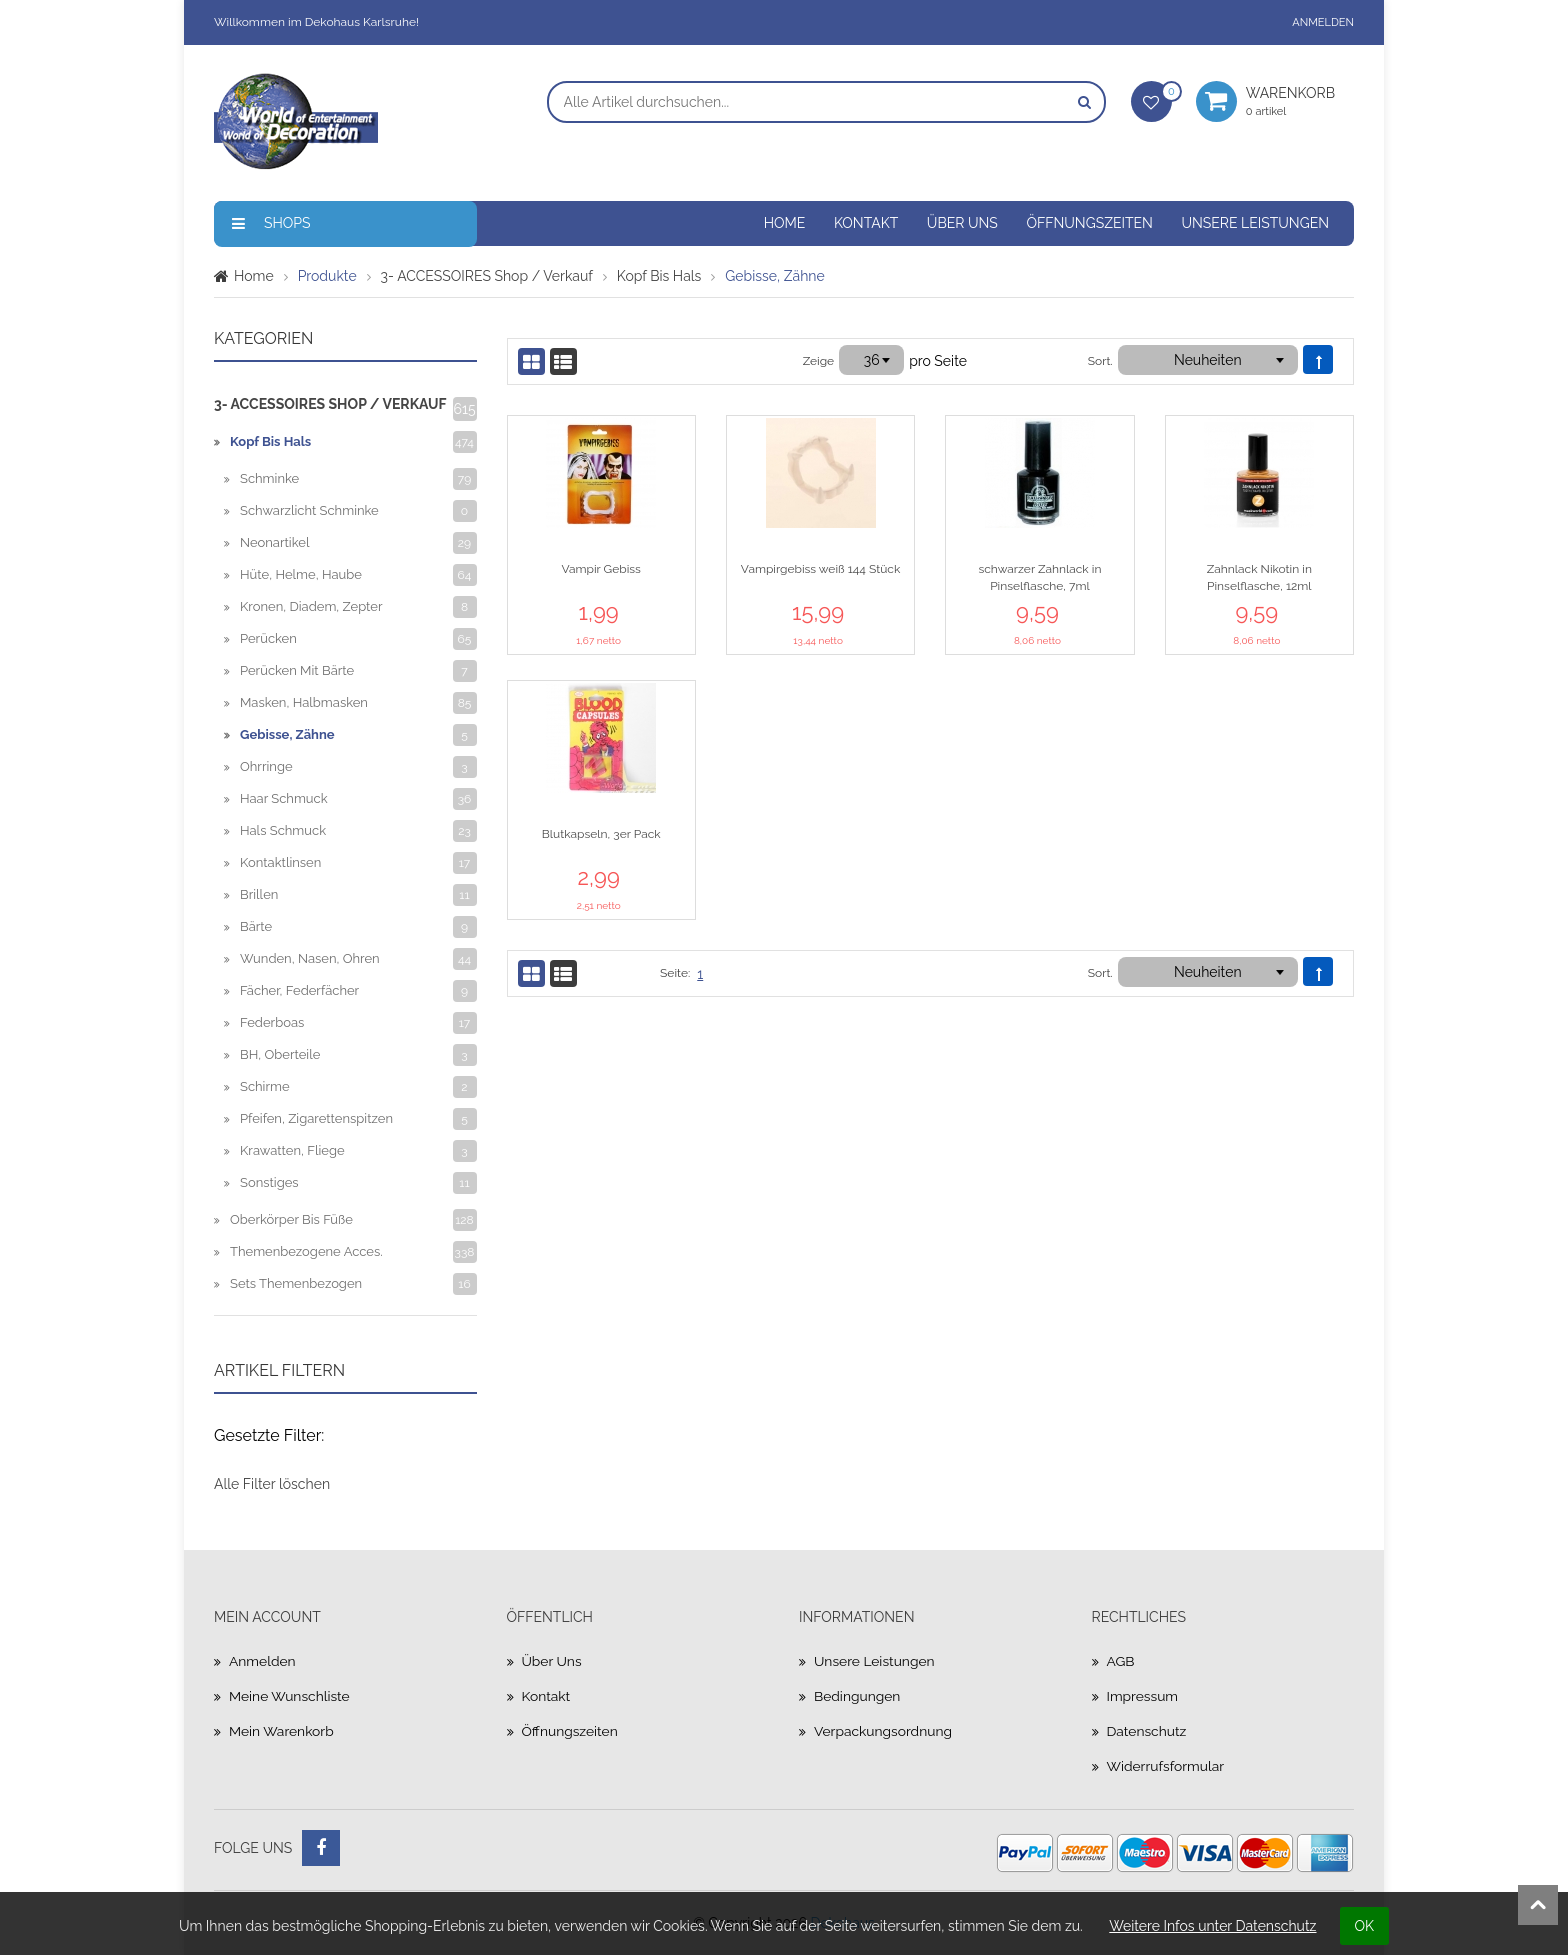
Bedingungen (858, 1696)
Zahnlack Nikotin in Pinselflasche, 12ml (1259, 577)
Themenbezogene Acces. (306, 1251)
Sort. (1100, 361)
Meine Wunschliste (290, 1696)
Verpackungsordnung (884, 1731)
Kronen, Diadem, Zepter (311, 606)
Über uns (962, 223)
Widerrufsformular (1166, 1766)
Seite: (675, 973)
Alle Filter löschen (272, 1484)
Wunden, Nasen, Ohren (310, 958)
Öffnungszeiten (1089, 223)
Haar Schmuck (284, 798)
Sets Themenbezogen (296, 1283)
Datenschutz (1147, 1731)
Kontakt (866, 223)
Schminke (269, 478)
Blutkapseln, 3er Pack (601, 834)
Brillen (259, 894)
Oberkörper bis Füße (291, 1219)
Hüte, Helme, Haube (301, 574)
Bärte (256, 926)
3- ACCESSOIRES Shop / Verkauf (487, 276)
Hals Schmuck (283, 830)
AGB (1121, 1661)
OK (1365, 1926)
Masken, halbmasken (304, 702)
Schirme (265, 1086)
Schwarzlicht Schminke (309, 510)
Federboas (272, 1022)
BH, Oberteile (280, 1054)
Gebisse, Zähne (287, 734)
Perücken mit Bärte (297, 670)
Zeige (818, 361)
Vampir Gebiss (601, 569)
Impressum (1143, 1696)
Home (785, 223)
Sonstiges (269, 1182)
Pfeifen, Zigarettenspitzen (316, 1118)
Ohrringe (266, 766)
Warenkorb (1300, 101)
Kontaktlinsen (280, 862)
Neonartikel (274, 542)
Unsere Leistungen (1255, 223)
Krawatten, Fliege (292, 1150)
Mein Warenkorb (282, 1731)
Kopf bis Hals (659, 276)
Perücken (268, 638)
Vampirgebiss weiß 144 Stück (820, 569)
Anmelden (1323, 22)
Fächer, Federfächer (299, 990)
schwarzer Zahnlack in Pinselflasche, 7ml (1039, 577)
